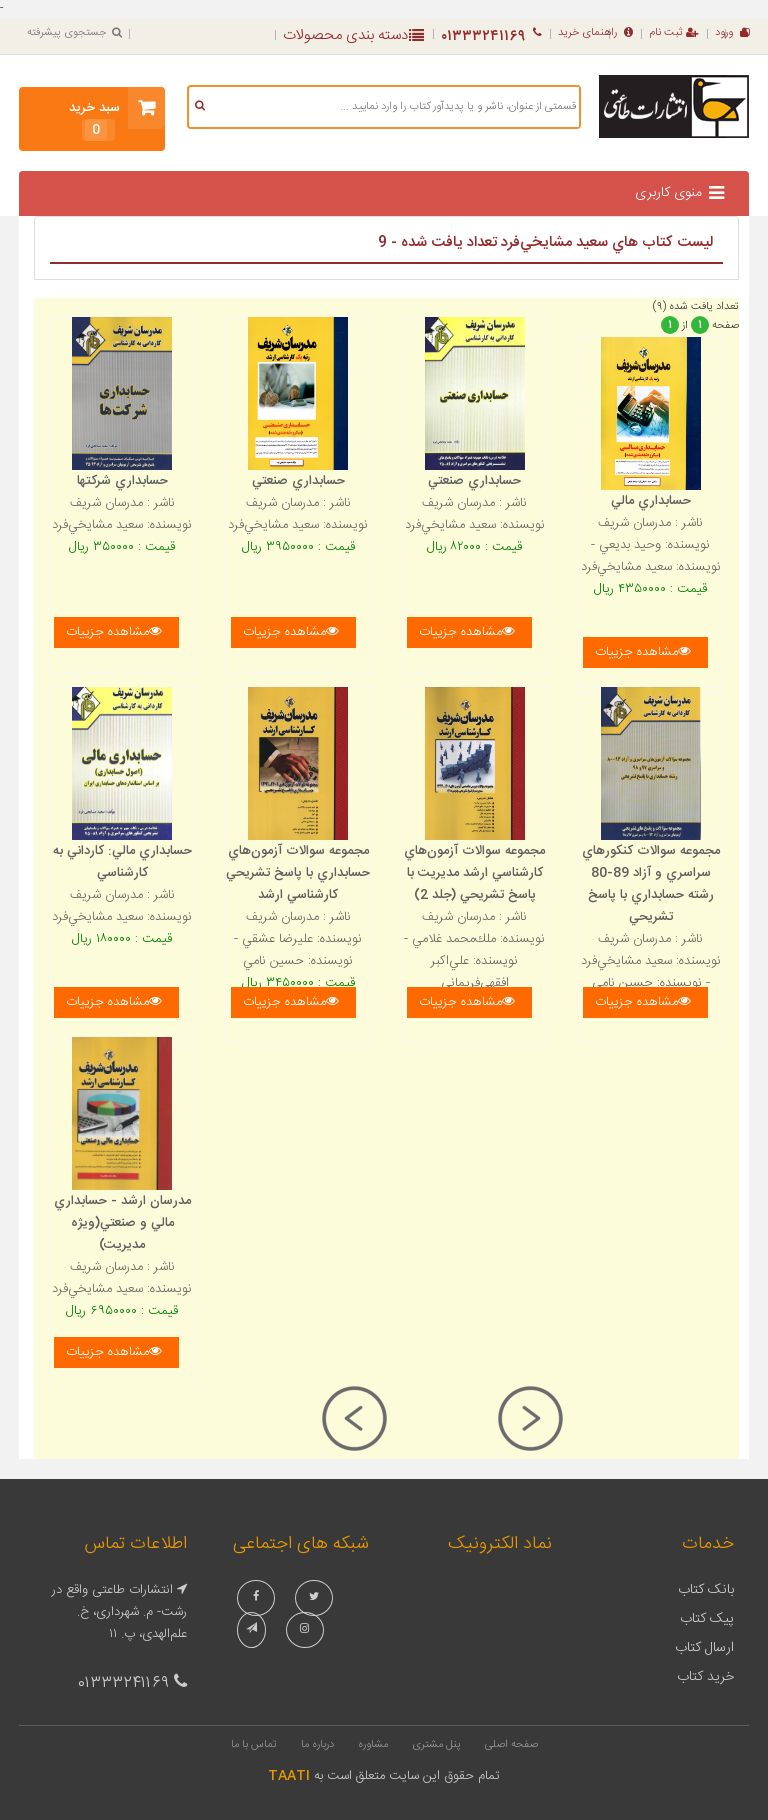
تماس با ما (254, 1745)
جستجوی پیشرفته (74, 33)
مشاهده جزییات (114, 632)
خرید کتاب (705, 1677)
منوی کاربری (668, 193)
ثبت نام (674, 33)
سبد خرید (94, 119)
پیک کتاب (707, 1619)
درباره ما (317, 1745)
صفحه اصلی (511, 1745)
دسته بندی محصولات (353, 35)
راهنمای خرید (595, 33)
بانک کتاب (706, 1590)
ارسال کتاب (704, 1648)
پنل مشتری (436, 1745)
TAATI (289, 1776)
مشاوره (373, 1745)
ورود (732, 33)
